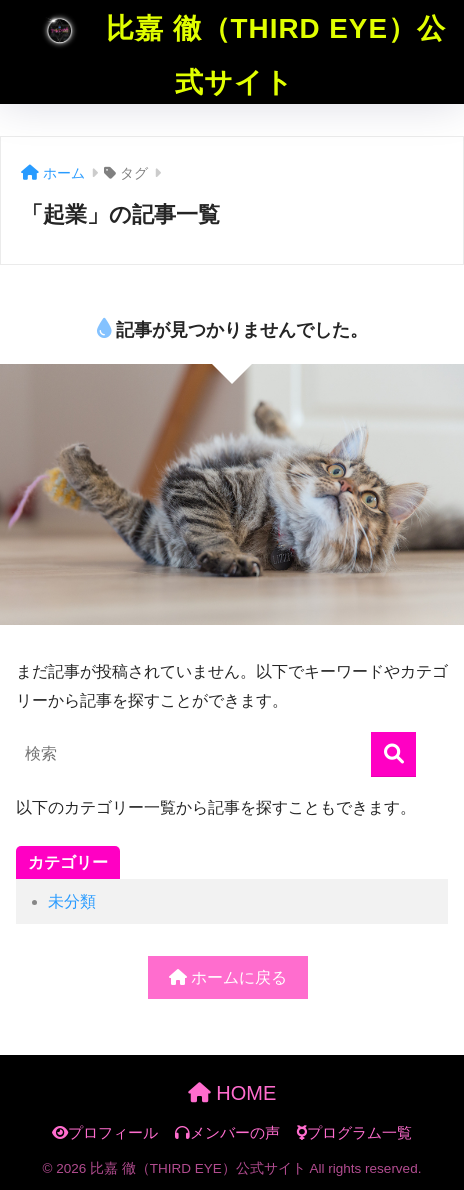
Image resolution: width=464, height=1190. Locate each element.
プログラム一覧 (354, 1133)
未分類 (72, 901)
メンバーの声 (227, 1133)
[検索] (393, 754)
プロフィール (105, 1133)
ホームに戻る (228, 977)
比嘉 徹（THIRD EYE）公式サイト (234, 49)
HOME (232, 1093)
